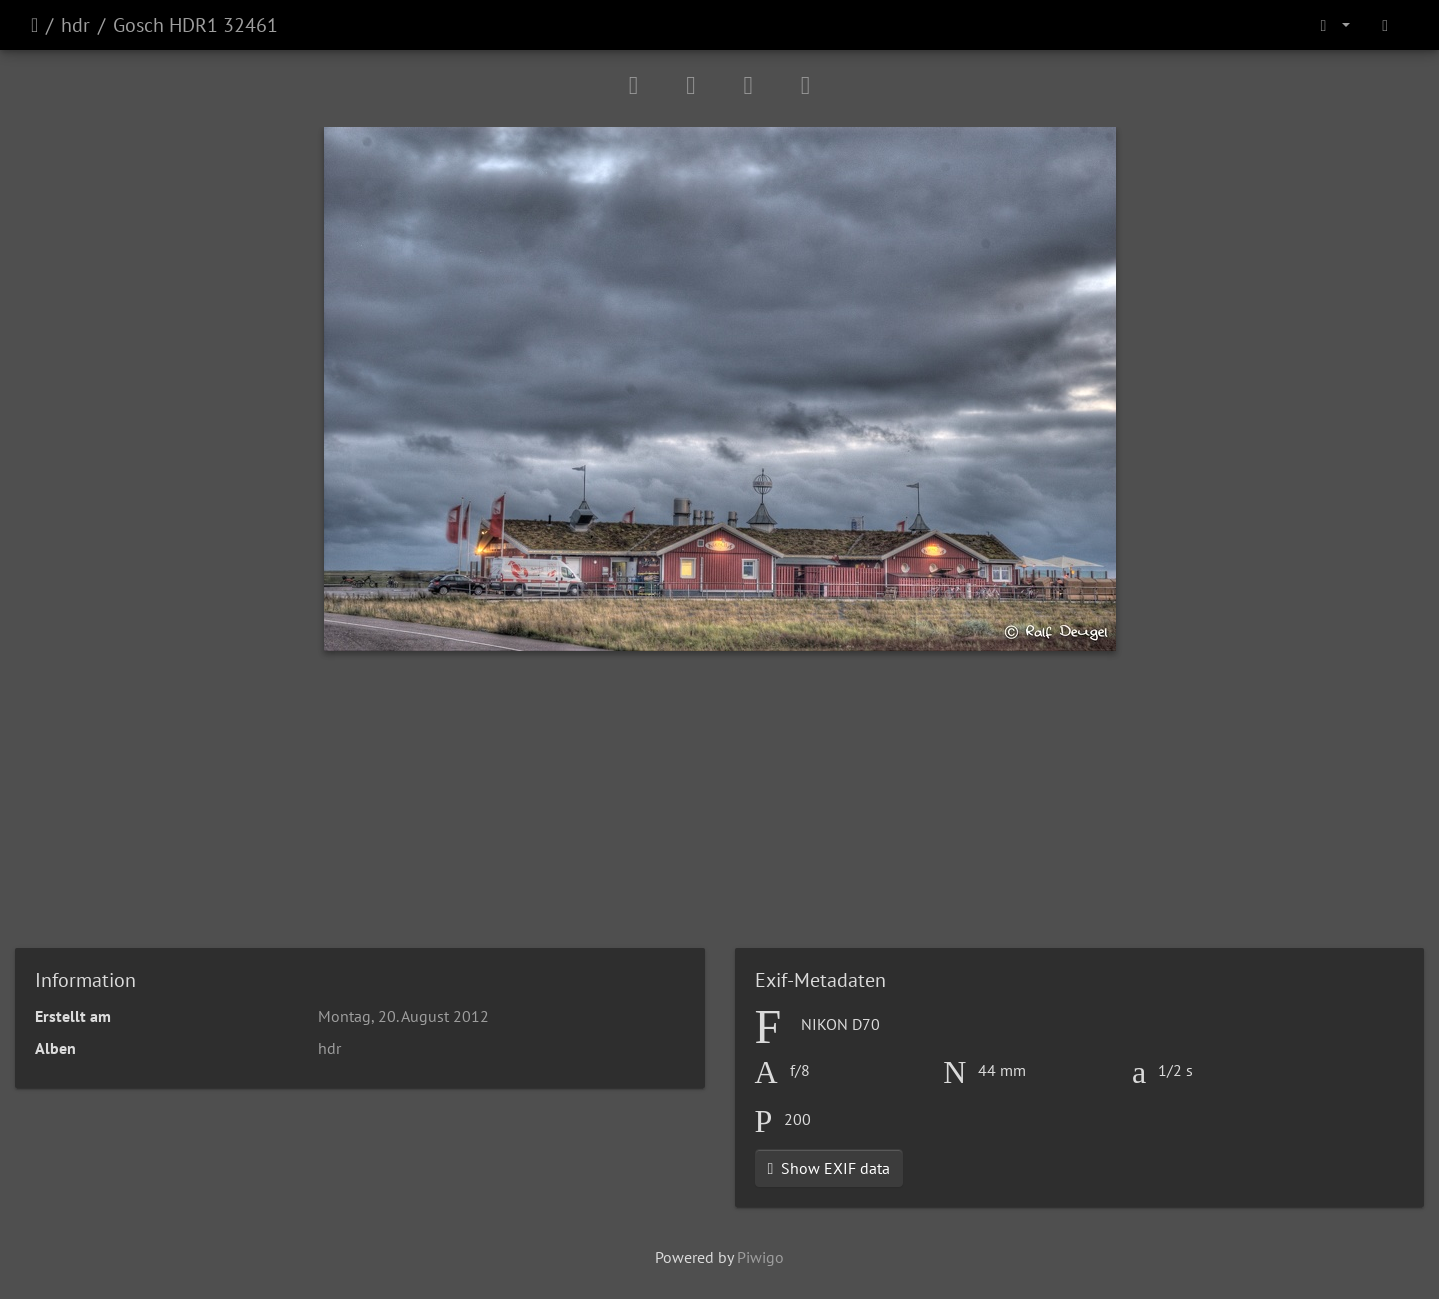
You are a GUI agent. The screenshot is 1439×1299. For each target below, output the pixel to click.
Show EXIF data (829, 1168)
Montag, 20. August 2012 (403, 1016)
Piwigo (760, 1257)
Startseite (34, 25)
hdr (75, 25)
